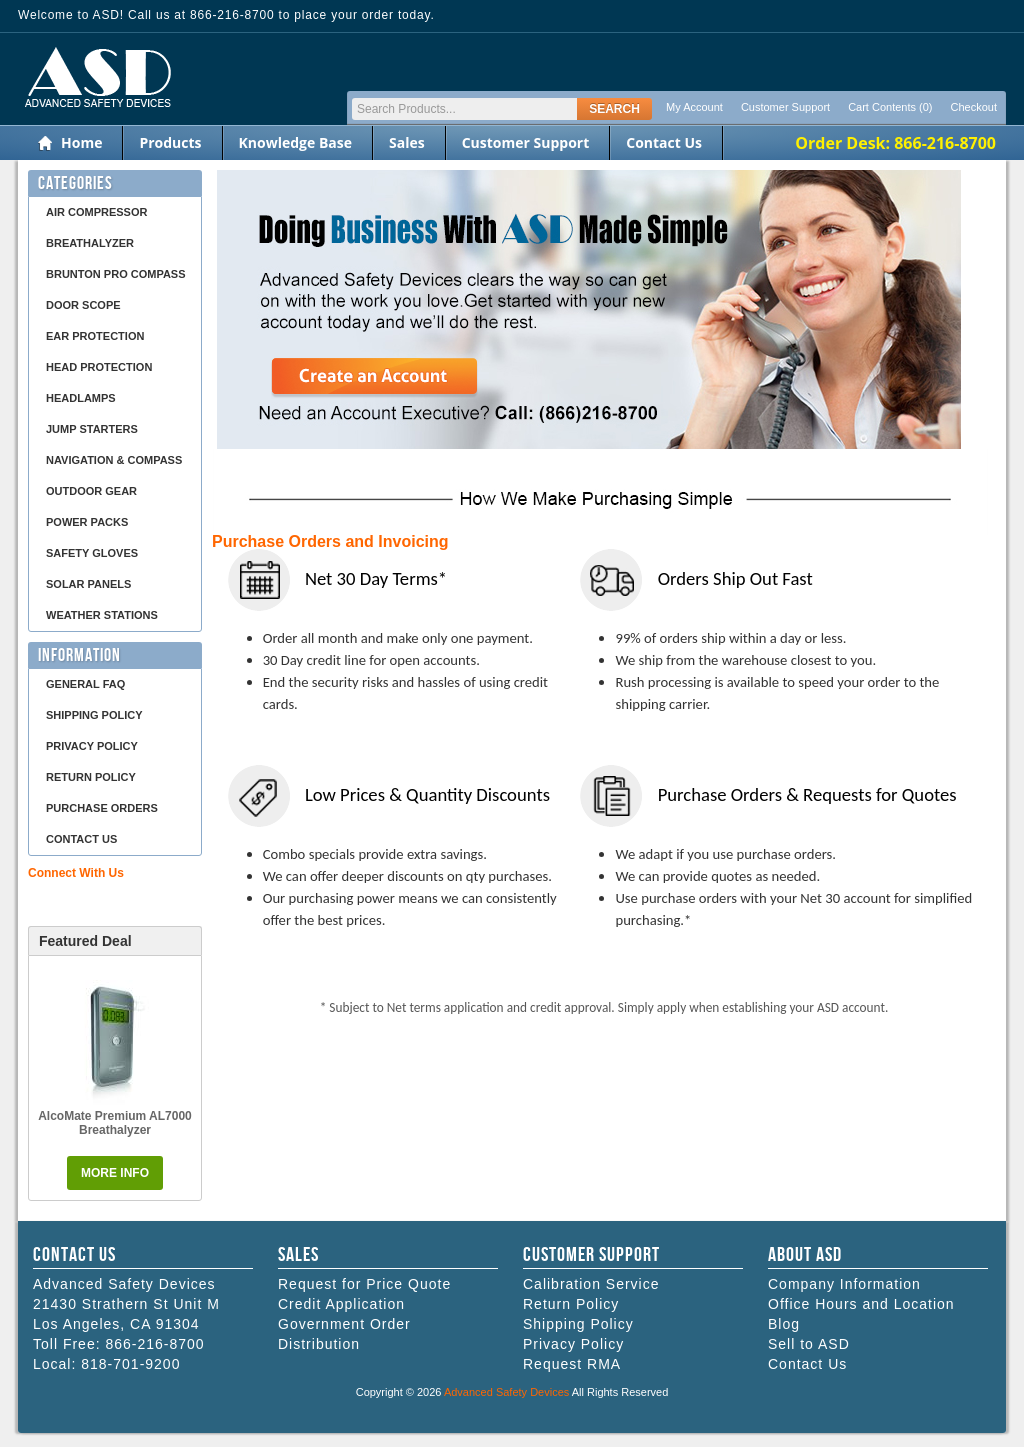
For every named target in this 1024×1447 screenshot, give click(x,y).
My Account (694, 107)
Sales (407, 142)
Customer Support (785, 107)
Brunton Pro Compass (116, 274)
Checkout (974, 107)
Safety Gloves (92, 553)
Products (170, 142)
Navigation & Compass (114, 460)
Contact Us (664, 142)
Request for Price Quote (364, 1284)
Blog (784, 1324)
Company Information (844, 1284)
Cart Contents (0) (890, 107)
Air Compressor (96, 212)
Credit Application (341, 1304)
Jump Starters (92, 429)
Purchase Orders (102, 808)
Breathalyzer (90, 243)
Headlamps (81, 398)
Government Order (344, 1324)
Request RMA (572, 1364)
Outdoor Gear (91, 491)
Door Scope (83, 305)
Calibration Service (591, 1284)
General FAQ (85, 684)
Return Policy (91, 777)
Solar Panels (88, 584)
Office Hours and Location (861, 1304)
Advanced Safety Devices (506, 1392)
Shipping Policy (94, 715)
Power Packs (87, 522)
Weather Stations (102, 615)
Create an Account (374, 378)
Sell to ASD (809, 1344)
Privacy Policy (92, 746)
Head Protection (99, 367)
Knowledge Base (295, 142)
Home (81, 142)
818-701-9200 (130, 1364)
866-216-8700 (154, 1344)
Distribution (319, 1344)
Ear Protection (95, 336)
